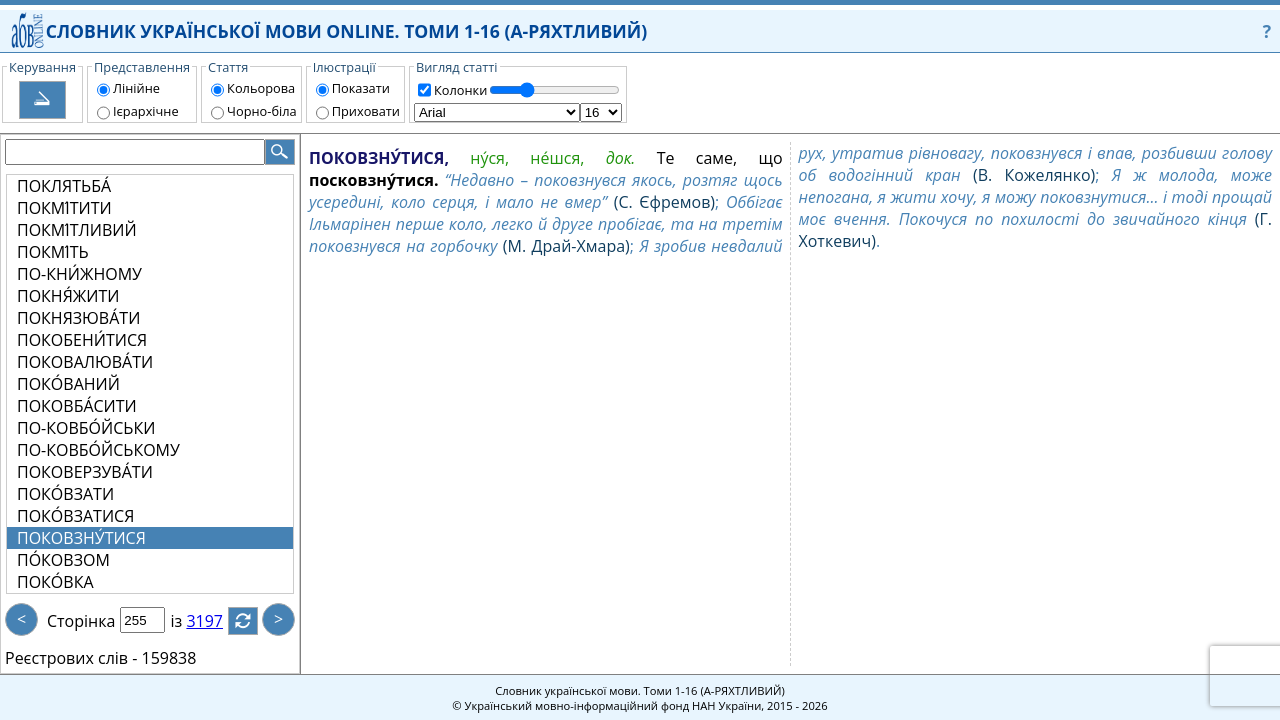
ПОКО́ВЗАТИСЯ (75, 516)
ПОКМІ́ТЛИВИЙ (77, 230)
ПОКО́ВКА (55, 582)
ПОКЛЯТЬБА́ (64, 186)
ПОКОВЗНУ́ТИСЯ (81, 538)
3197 (216, 621)
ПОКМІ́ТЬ (53, 252)
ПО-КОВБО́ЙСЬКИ (86, 428)
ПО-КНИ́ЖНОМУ (79, 274)
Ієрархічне (146, 111)
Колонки (460, 90)
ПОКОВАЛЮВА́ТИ (85, 362)
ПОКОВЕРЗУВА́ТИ (85, 472)
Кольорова (261, 88)
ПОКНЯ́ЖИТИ (68, 296)
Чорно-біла (262, 111)
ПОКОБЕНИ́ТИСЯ (82, 340)
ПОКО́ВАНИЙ (68, 384)
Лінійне (136, 88)
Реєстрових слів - (71, 658)
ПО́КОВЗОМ (63, 560)
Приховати (366, 111)
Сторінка (81, 621)
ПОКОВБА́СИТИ (77, 406)
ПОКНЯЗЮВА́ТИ (78, 318)
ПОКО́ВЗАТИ (65, 494)
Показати (361, 88)
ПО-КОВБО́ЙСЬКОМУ (98, 450)
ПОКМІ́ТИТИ (64, 208)
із (188, 621)
